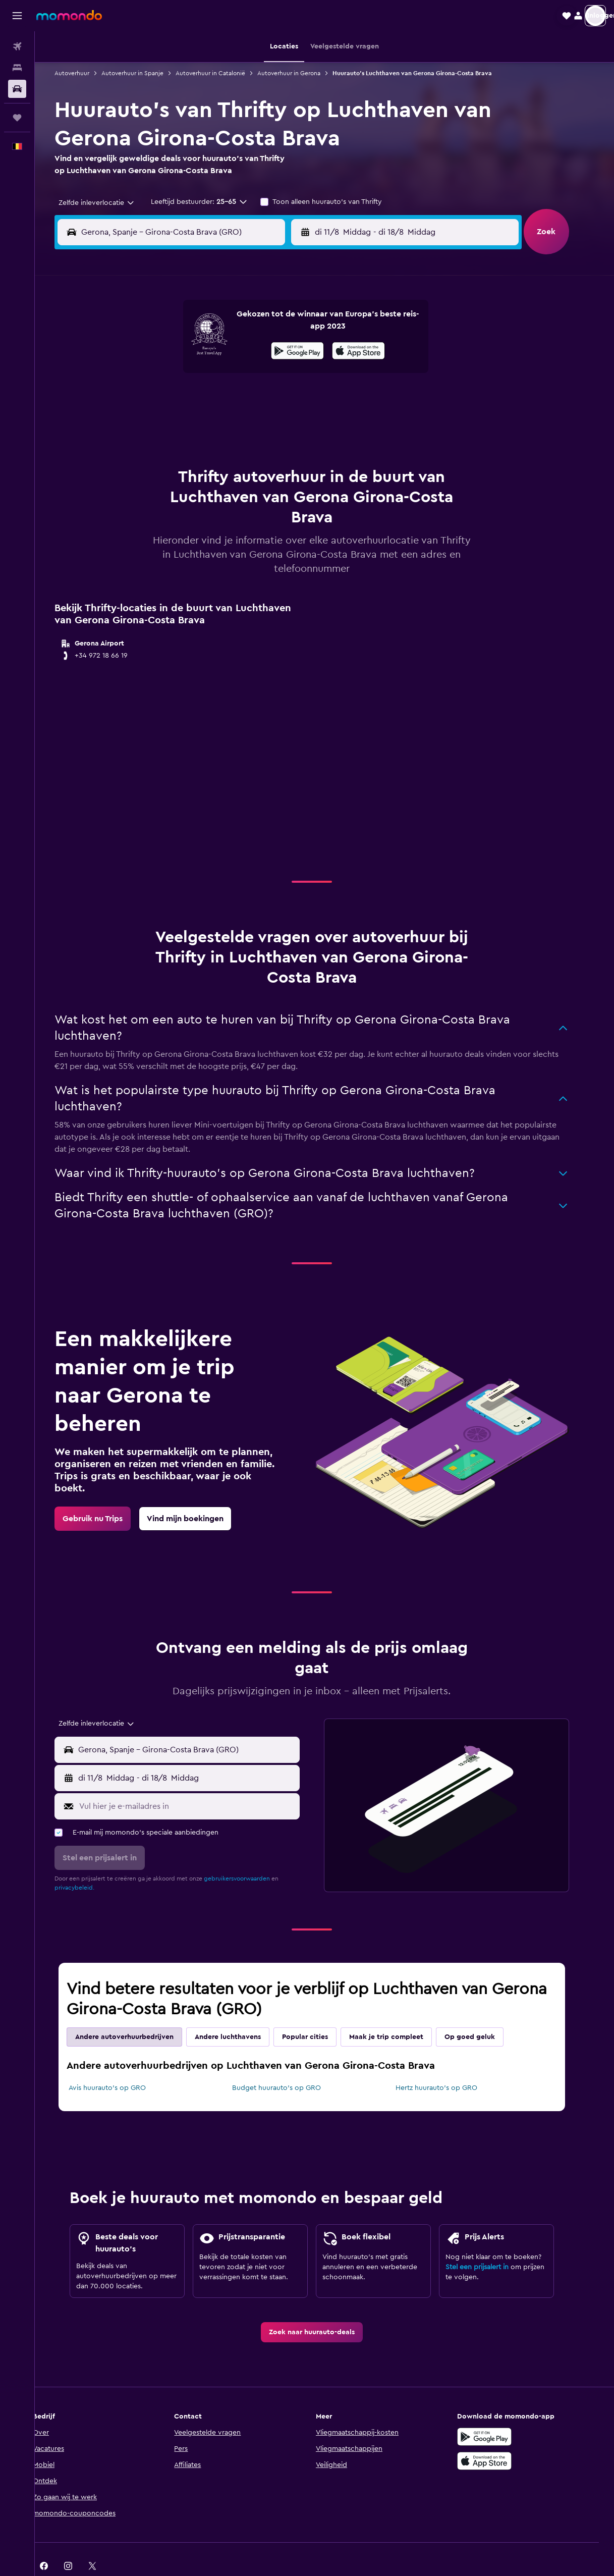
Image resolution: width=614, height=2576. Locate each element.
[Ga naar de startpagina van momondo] (69, 15)
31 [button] (145, 447)
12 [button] (193, 374)
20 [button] (217, 399)
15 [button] (266, 374)
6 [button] (217, 350)
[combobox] (105, 203)
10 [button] (145, 374)
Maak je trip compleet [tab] (399, 2011)
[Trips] (17, 118)
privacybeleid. (87, 1862)
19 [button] (193, 399)
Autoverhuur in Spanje (145, 73)
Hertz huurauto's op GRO (449, 2062)
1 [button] (265, 326)
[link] (105, 1493)
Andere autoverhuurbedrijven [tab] (137, 2011)
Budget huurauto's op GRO (289, 2062)
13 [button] (217, 374)
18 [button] (169, 399)
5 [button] (193, 350)
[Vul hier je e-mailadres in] (199, 1781)
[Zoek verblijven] (17, 68)
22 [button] (265, 399)
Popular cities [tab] (318, 2011)
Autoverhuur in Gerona (301, 73)
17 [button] (144, 399)
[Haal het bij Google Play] (497, 2411)
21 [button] (242, 399)
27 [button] (217, 423)
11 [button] (169, 374)
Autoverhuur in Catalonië (223, 73)
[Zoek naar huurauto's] (17, 89)
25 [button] (169, 423)
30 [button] (290, 423)
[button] (17, 16)
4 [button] (169, 350)
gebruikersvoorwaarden (249, 1853)
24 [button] (144, 423)
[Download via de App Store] (497, 2436)
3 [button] (145, 350)
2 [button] (290, 326)
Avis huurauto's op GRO (119, 2062)
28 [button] (241, 423)
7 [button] (242, 350)
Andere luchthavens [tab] (240, 2011)
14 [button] (242, 374)
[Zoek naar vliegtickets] (17, 46)
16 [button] (290, 374)
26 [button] (193, 423)
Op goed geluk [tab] (482, 2011)
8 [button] (266, 350)
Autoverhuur (84, 73)
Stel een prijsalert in (489, 2241)
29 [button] (265, 423)
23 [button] (290, 399)
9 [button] (290, 350)
